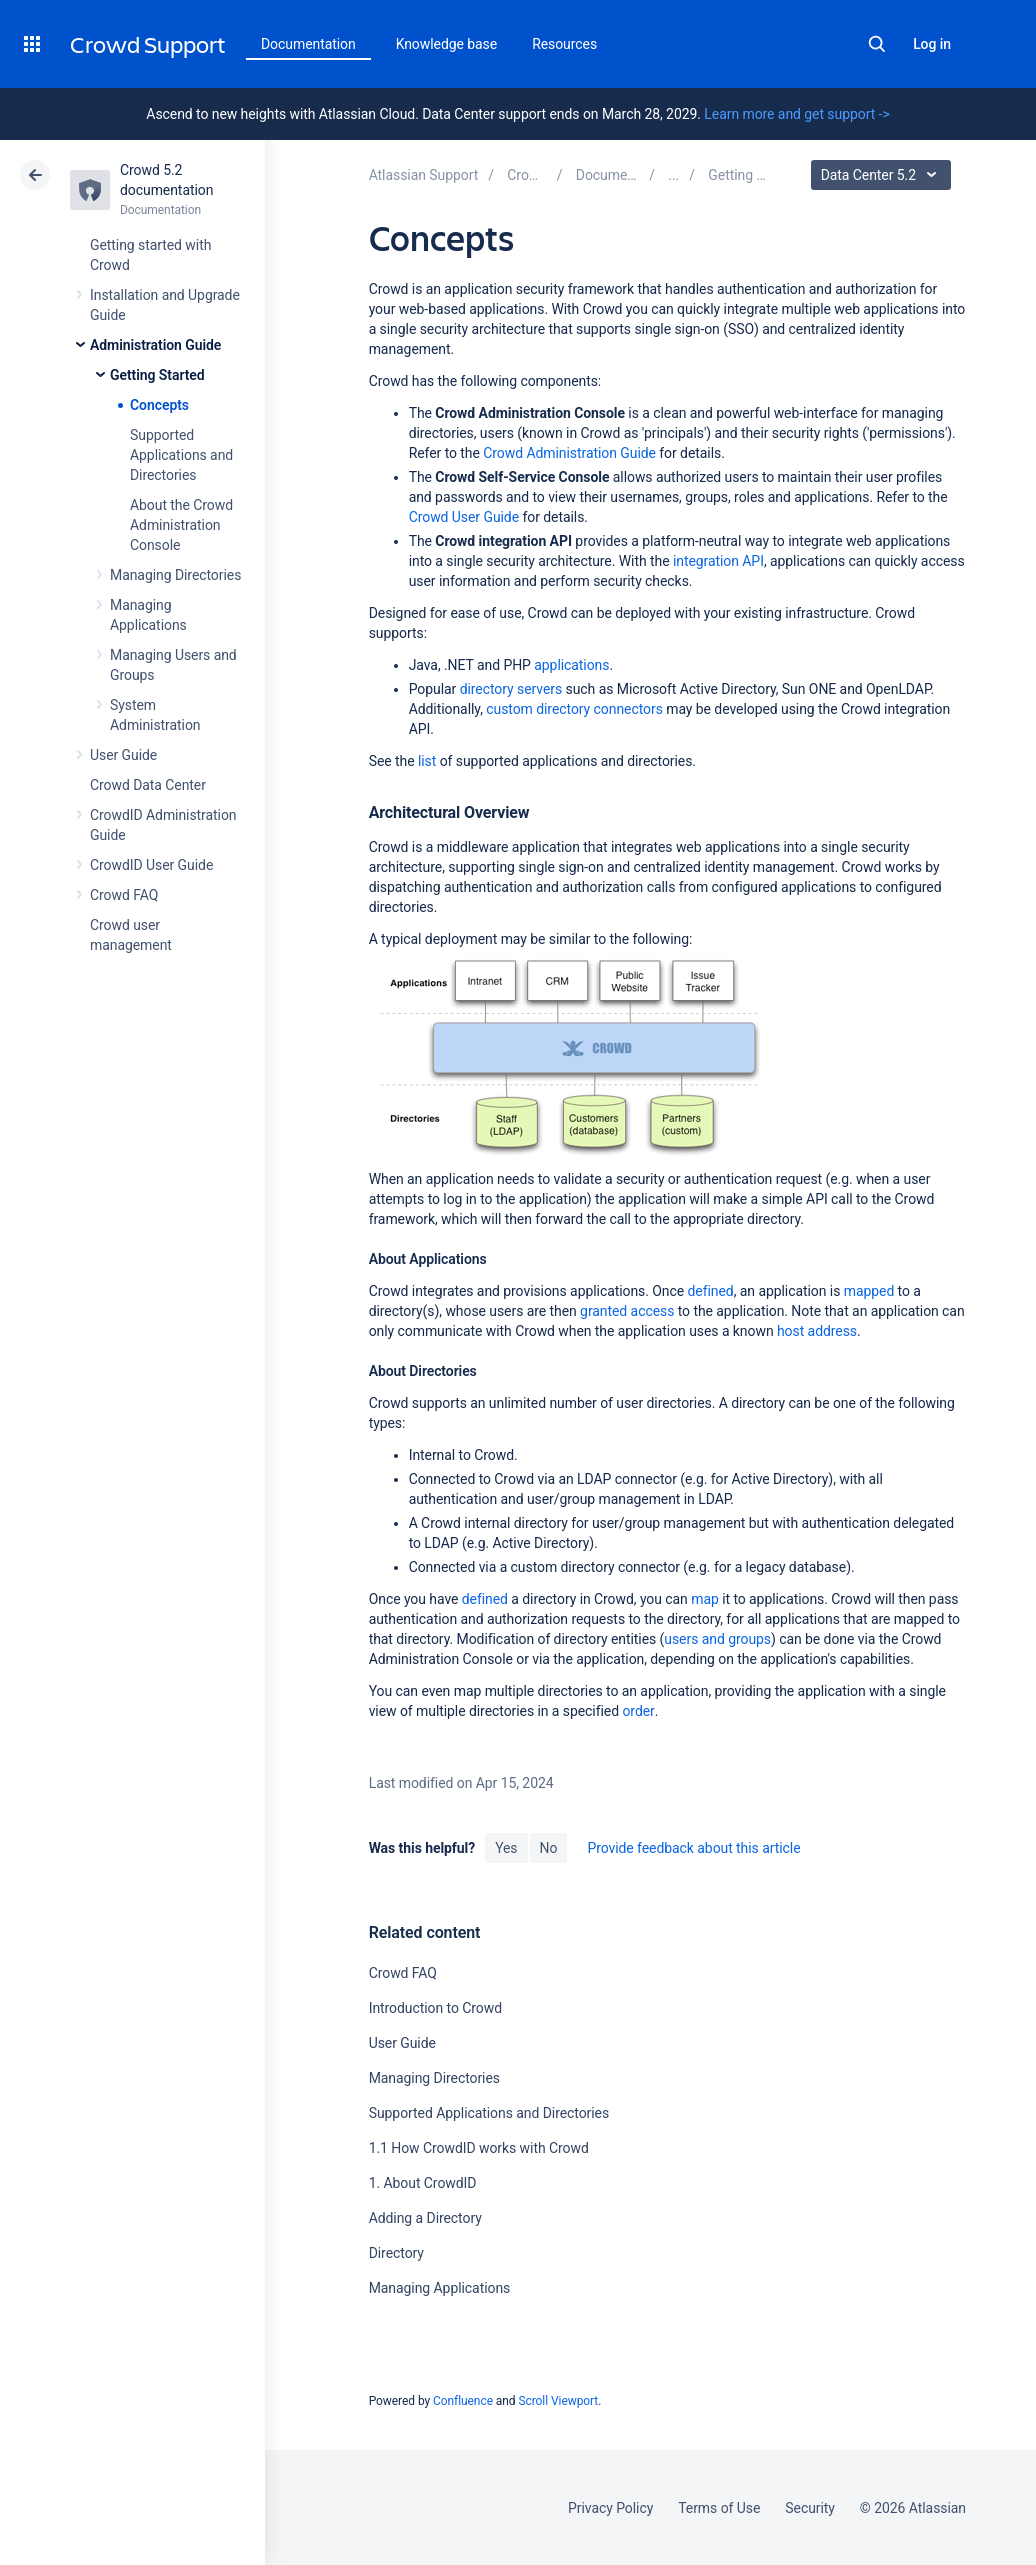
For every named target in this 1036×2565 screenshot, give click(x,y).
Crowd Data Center (148, 785)
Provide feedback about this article (693, 1848)
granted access (627, 1311)
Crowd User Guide (464, 517)
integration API (718, 561)
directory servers (511, 689)
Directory (396, 2253)
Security (810, 2508)
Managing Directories (175, 575)
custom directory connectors (574, 709)
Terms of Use (719, 2508)
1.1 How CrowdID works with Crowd (479, 2148)
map (705, 1599)
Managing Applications (440, 2288)
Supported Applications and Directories (181, 455)
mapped (869, 1291)
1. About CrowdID (423, 2183)
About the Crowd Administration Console (181, 525)
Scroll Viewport (558, 2401)
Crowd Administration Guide (569, 453)
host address (817, 1331)
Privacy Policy (610, 2508)
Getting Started (157, 375)
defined (711, 1291)
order (638, 1711)
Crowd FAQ (124, 895)
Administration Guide (155, 345)
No (549, 1848)
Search (877, 44)
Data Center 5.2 (883, 175)
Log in (932, 44)
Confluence (463, 2401)
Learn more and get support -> (796, 114)
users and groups (717, 1639)
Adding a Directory (425, 2218)
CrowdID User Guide (151, 865)
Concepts (159, 405)
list (427, 761)
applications (571, 665)
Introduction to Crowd (435, 2008)
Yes (506, 1848)
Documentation (308, 44)
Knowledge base (447, 44)
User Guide (123, 755)
